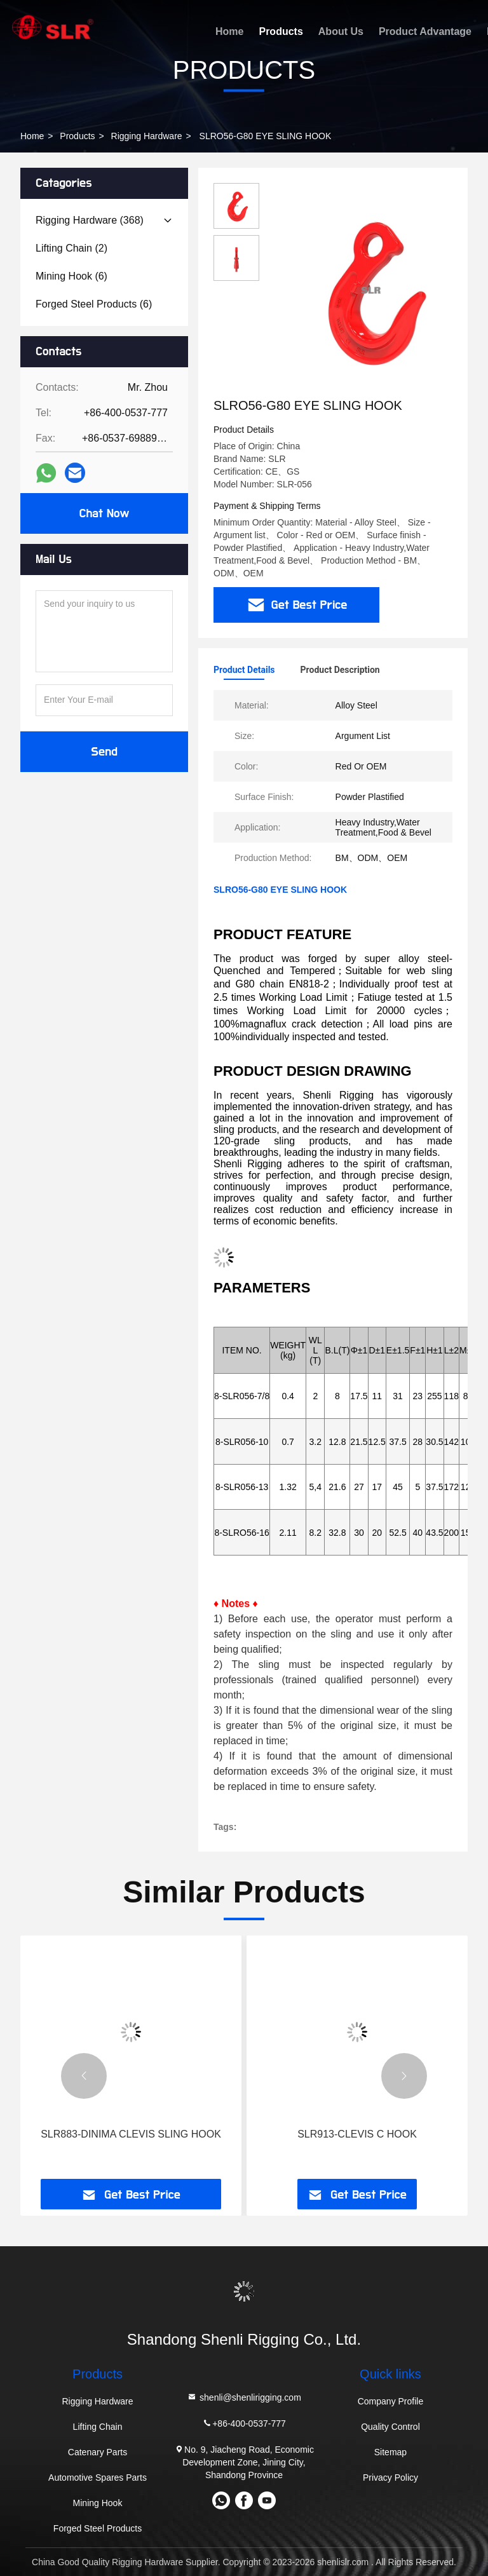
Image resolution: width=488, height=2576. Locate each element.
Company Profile (391, 2401)
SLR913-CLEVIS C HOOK (357, 2134)
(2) (71, 248)
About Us (340, 31)
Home (229, 31)
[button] (84, 2076)
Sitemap (390, 2452)
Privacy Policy (390, 2477)
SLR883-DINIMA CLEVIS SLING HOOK (131, 2134)
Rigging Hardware (146, 136)
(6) (71, 276)
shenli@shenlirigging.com (244, 2397)
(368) (90, 220)
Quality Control (390, 2427)
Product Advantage (425, 31)
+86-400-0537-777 (244, 2423)
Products (280, 31)
